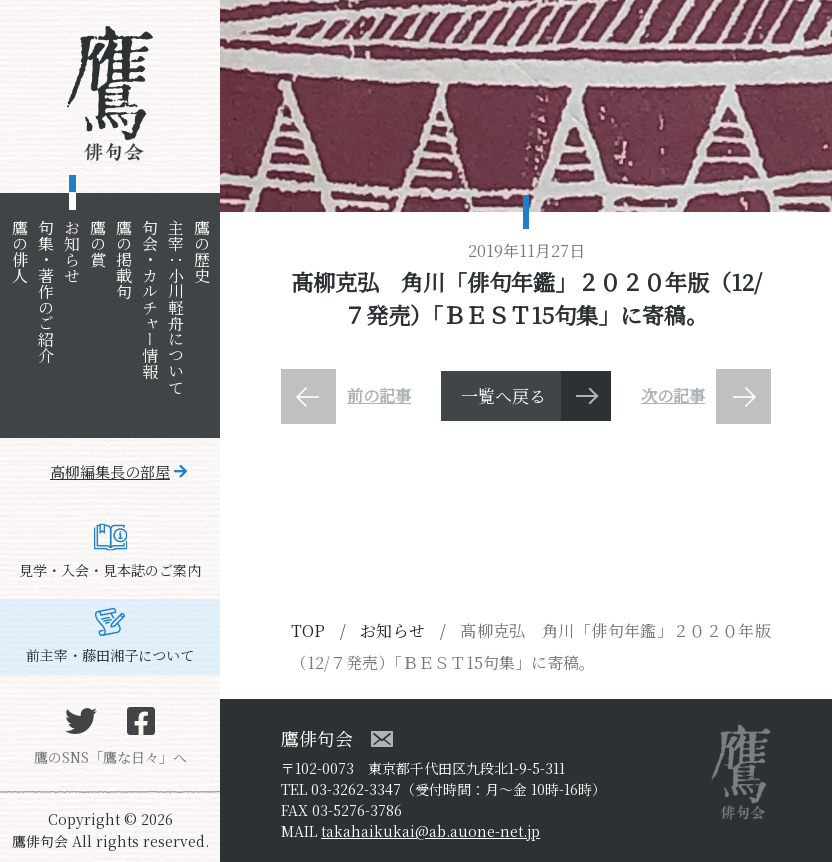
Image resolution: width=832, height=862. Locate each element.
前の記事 (379, 395)
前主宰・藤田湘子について (110, 655)
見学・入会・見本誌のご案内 (110, 570)
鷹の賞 (97, 243)
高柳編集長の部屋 (110, 471)
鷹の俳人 (19, 251)
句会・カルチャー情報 (149, 299)
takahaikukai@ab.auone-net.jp (430, 831)
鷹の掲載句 (123, 259)
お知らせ (71, 251)
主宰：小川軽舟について (175, 307)
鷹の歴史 (201, 251)
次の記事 (673, 395)
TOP (308, 630)
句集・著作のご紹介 (45, 291)
